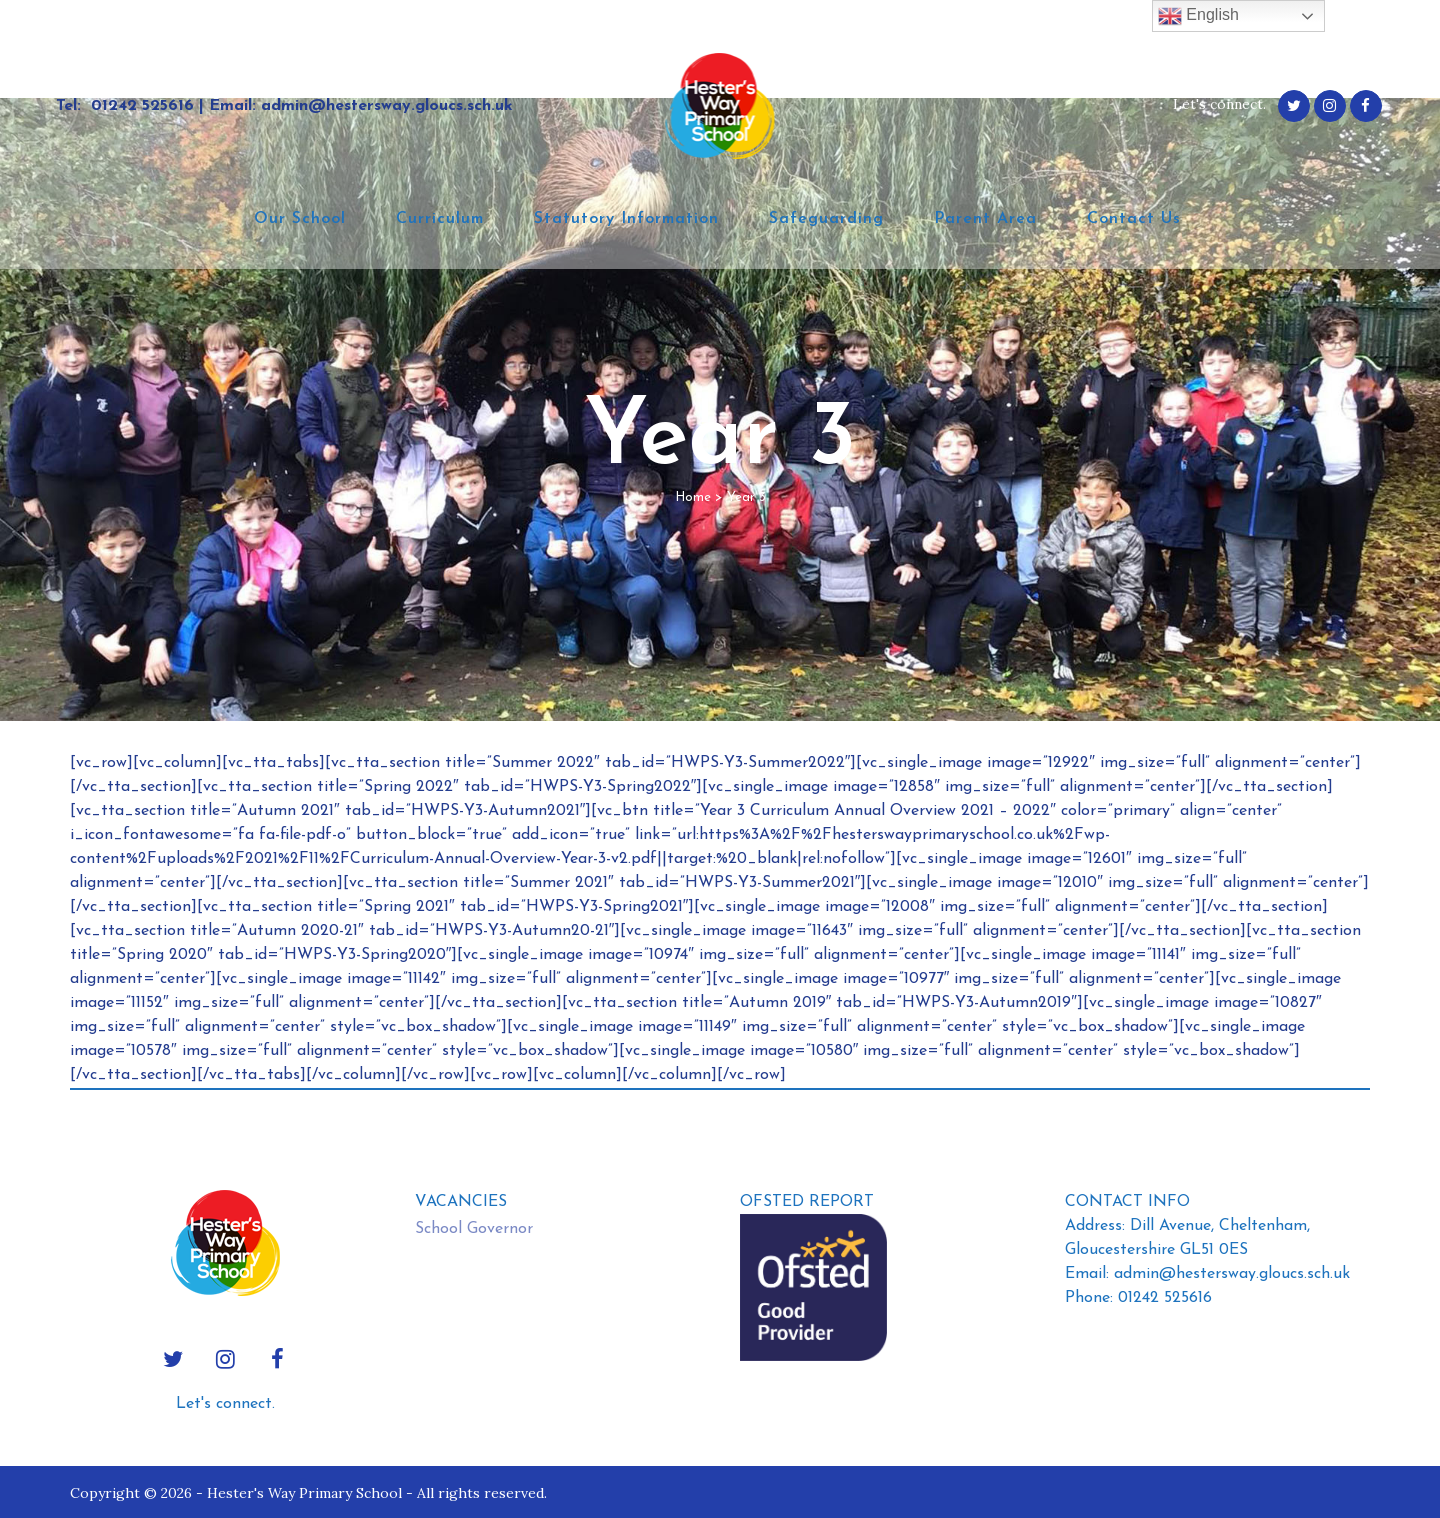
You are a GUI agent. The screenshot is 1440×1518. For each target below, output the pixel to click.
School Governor (474, 1229)
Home (693, 497)
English (1198, 16)
